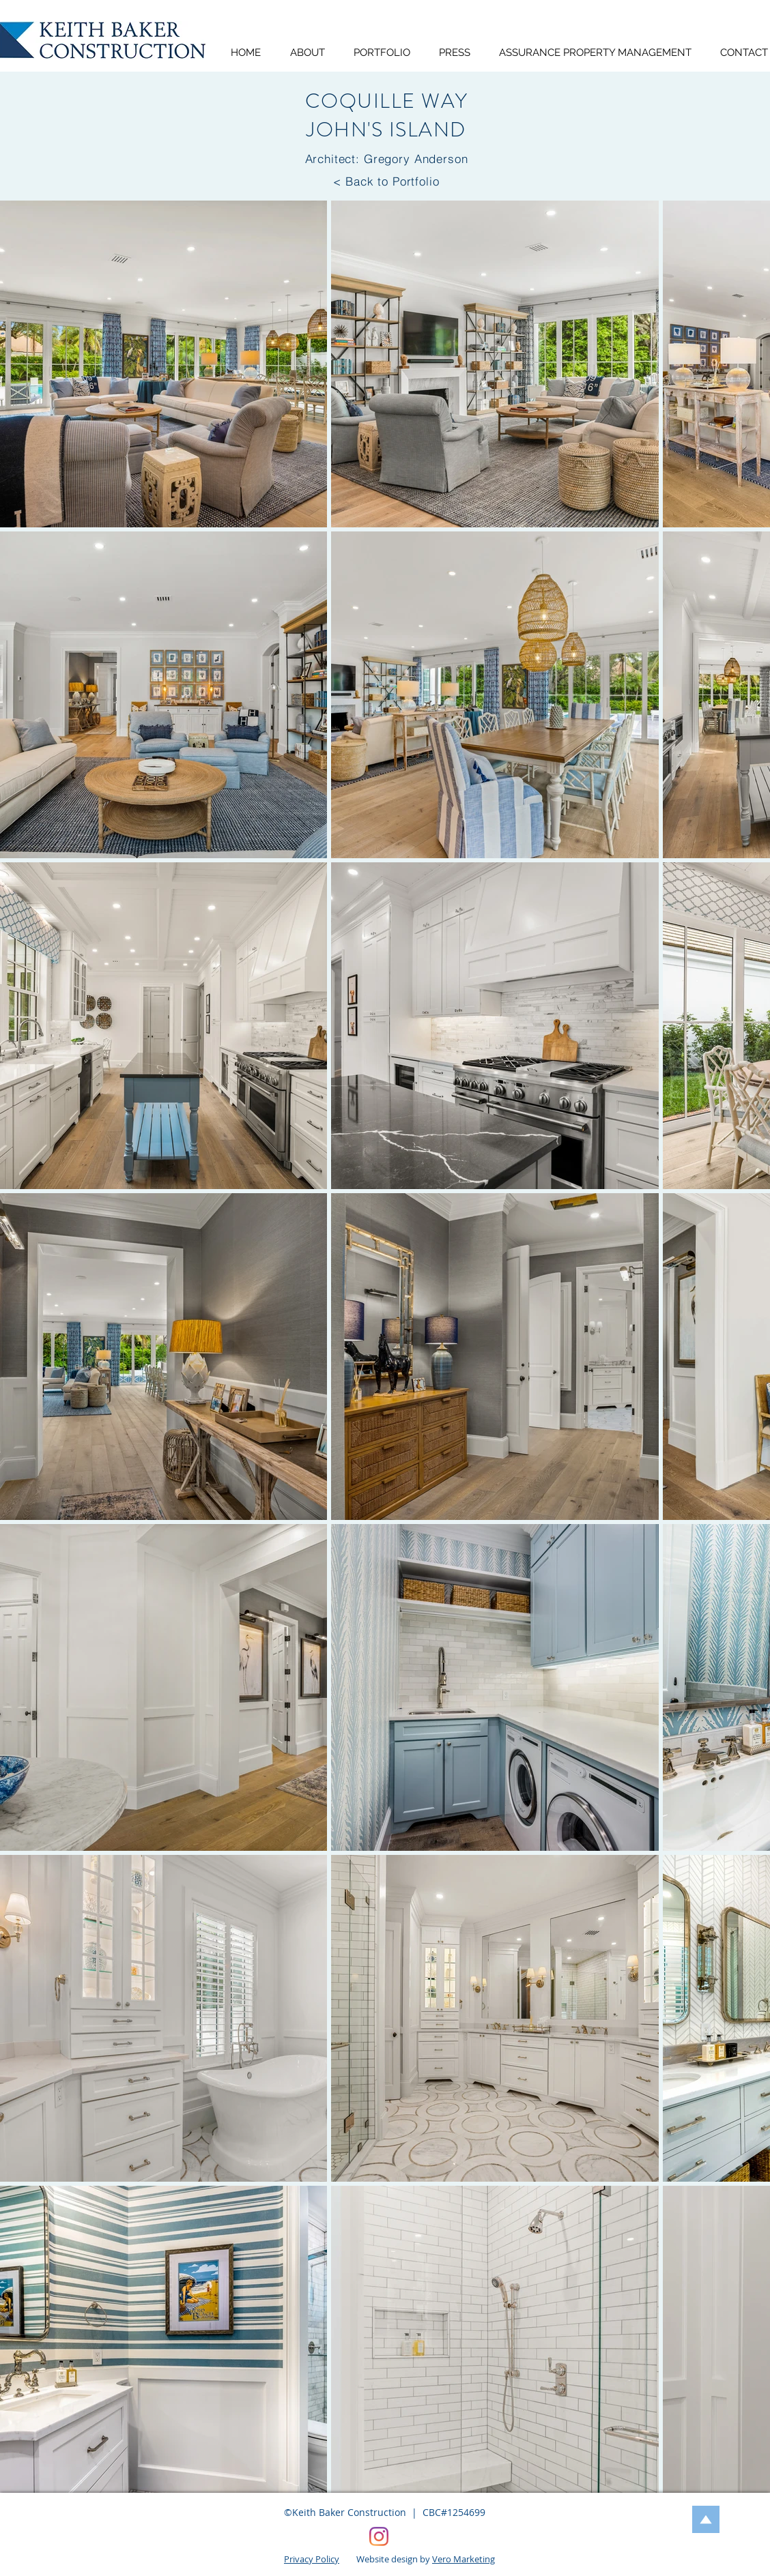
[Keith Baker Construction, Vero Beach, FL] (378, 2536)
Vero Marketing (463, 2559)
